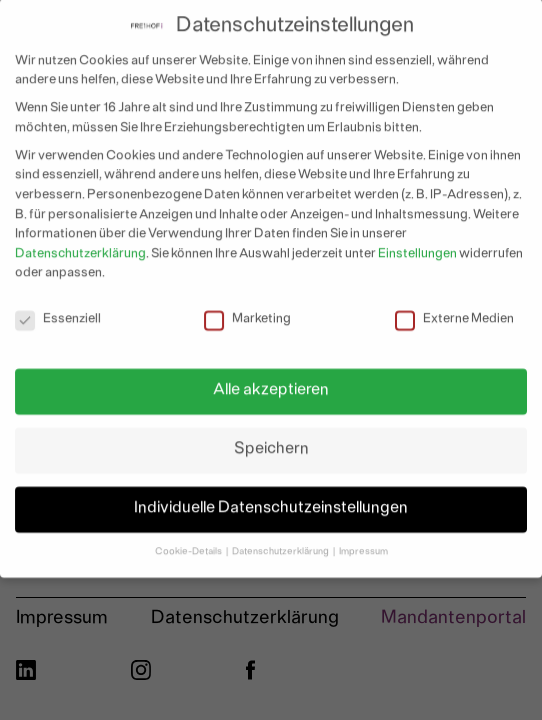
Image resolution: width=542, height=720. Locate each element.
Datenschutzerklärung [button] (281, 543)
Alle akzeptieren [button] (271, 383)
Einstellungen (417, 246)
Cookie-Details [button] (189, 543)
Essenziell (58, 312)
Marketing (247, 312)
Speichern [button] (271, 442)
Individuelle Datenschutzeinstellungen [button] (271, 501)
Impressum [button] (363, 543)
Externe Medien (454, 312)
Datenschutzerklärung (80, 246)
